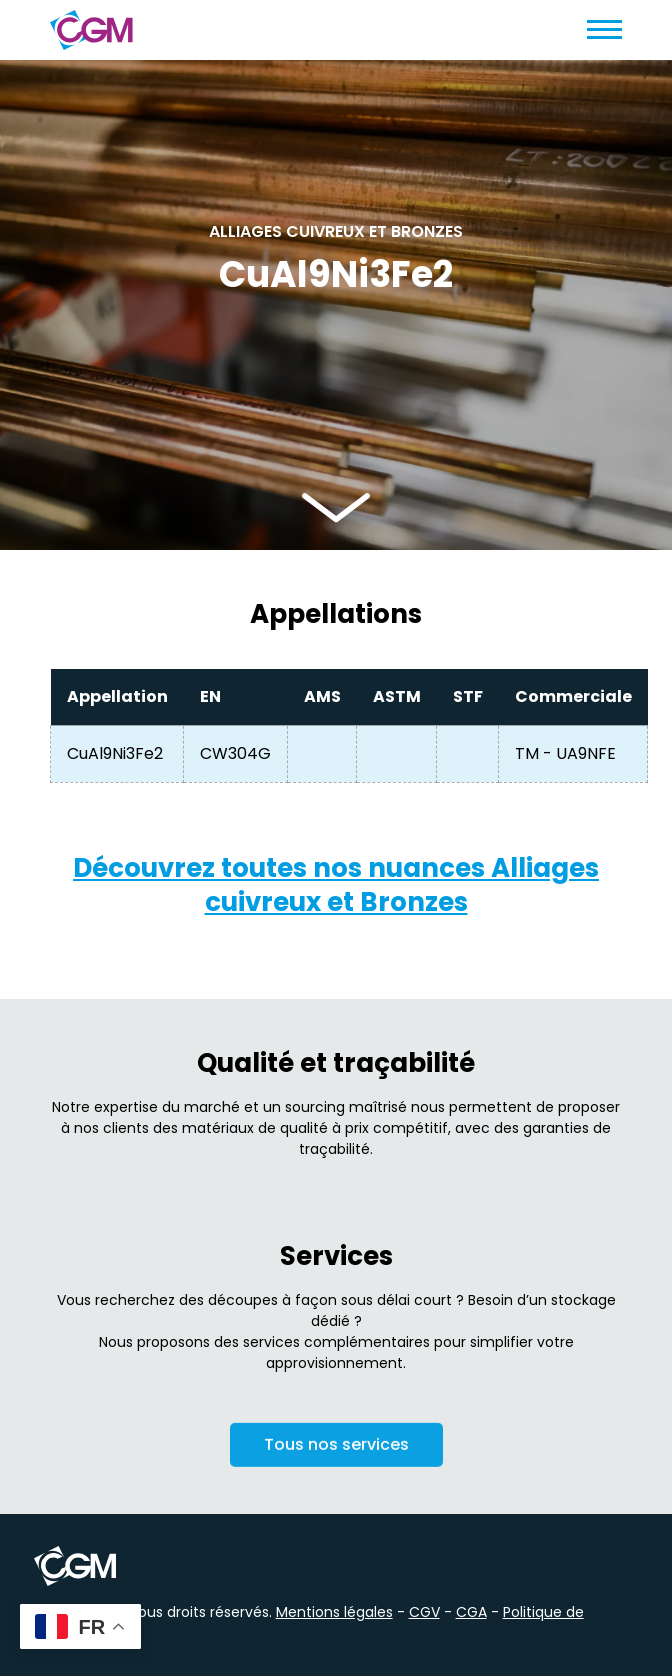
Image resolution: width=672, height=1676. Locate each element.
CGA (471, 1612)
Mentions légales (334, 1612)
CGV (424, 1612)
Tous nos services (336, 1449)
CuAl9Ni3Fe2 (115, 753)
